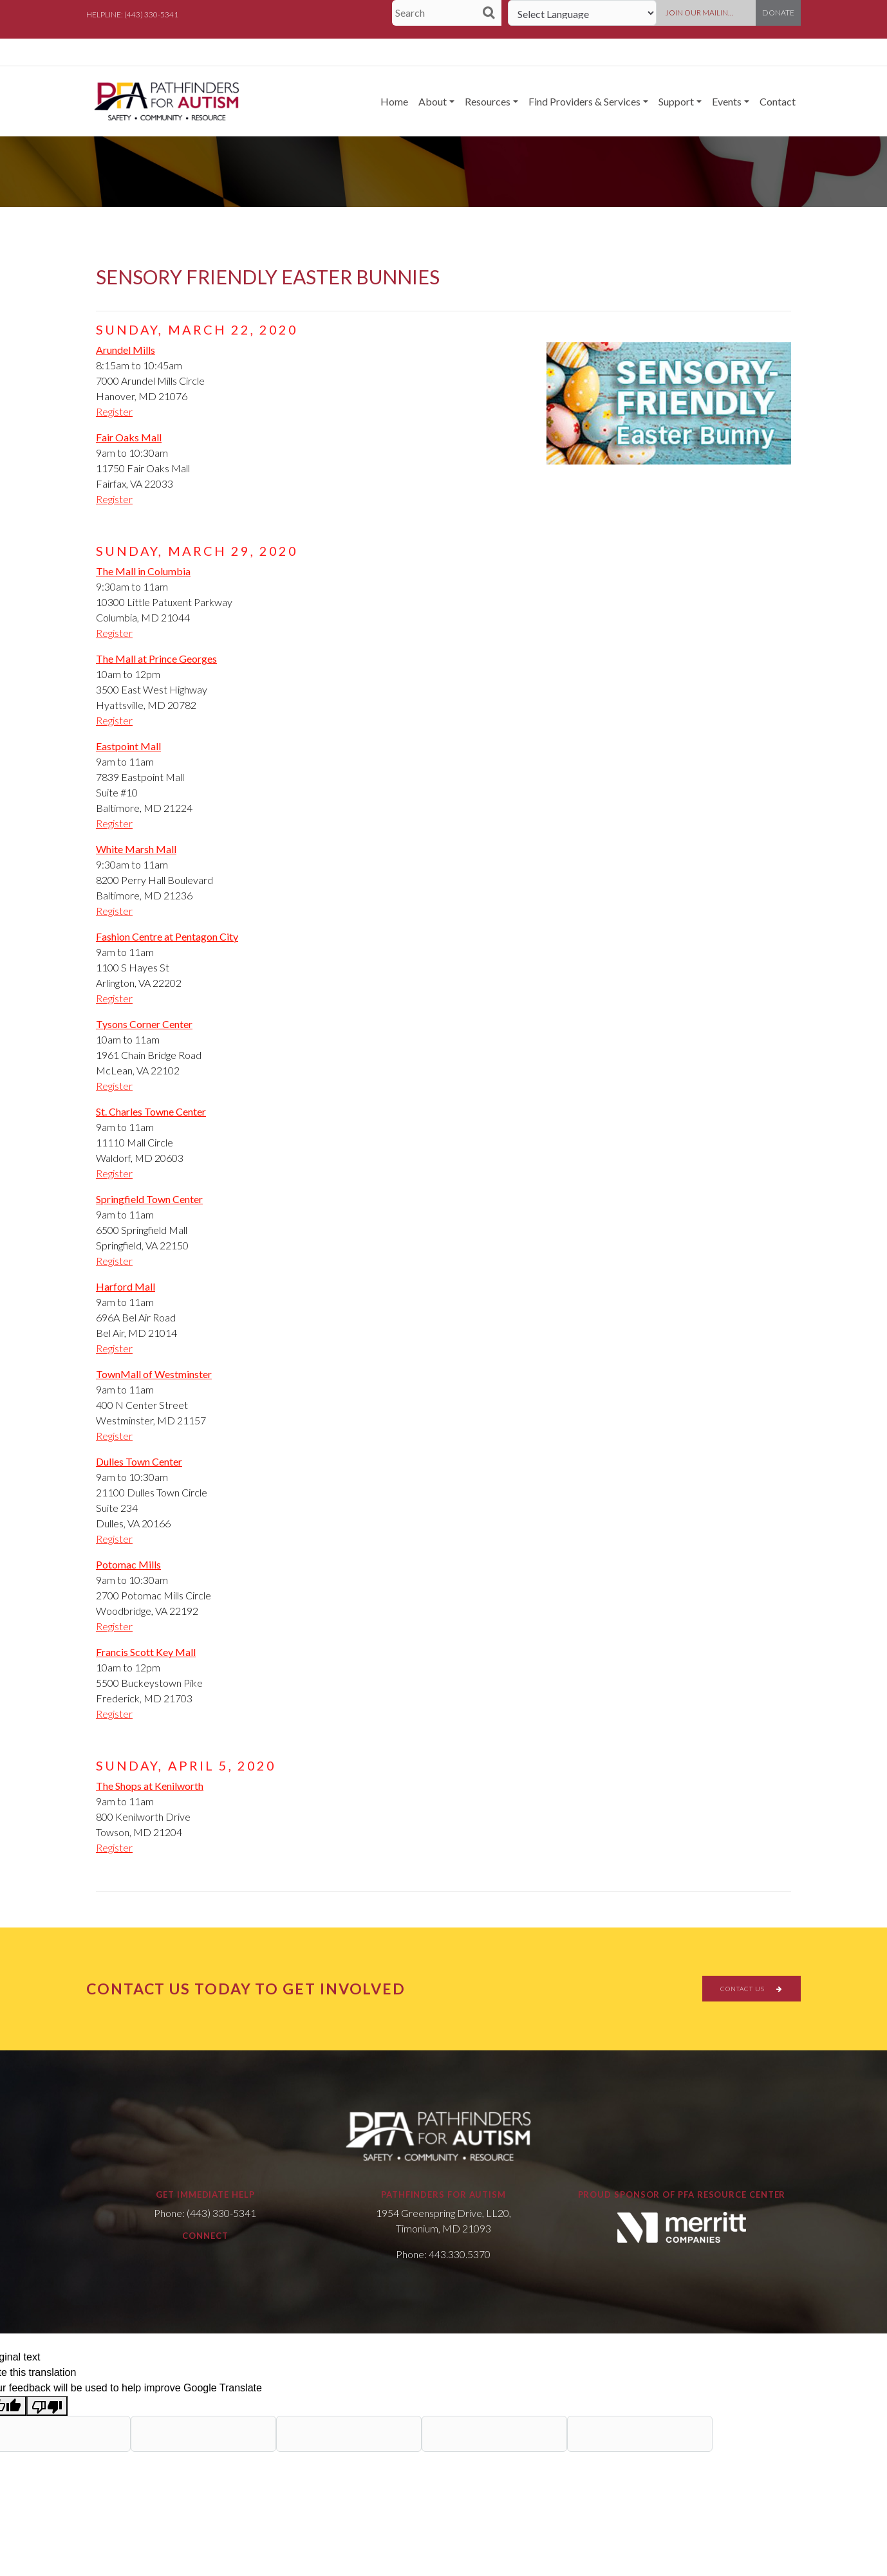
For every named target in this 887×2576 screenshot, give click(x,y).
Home (394, 101)
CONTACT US (751, 1988)
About (432, 101)
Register (114, 411)
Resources (487, 101)
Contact (778, 101)
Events (727, 101)
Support (676, 101)
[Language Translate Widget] (582, 13)
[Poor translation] (47, 2406)
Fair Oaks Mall (129, 437)
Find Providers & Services (584, 101)
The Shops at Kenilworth (149, 1786)
